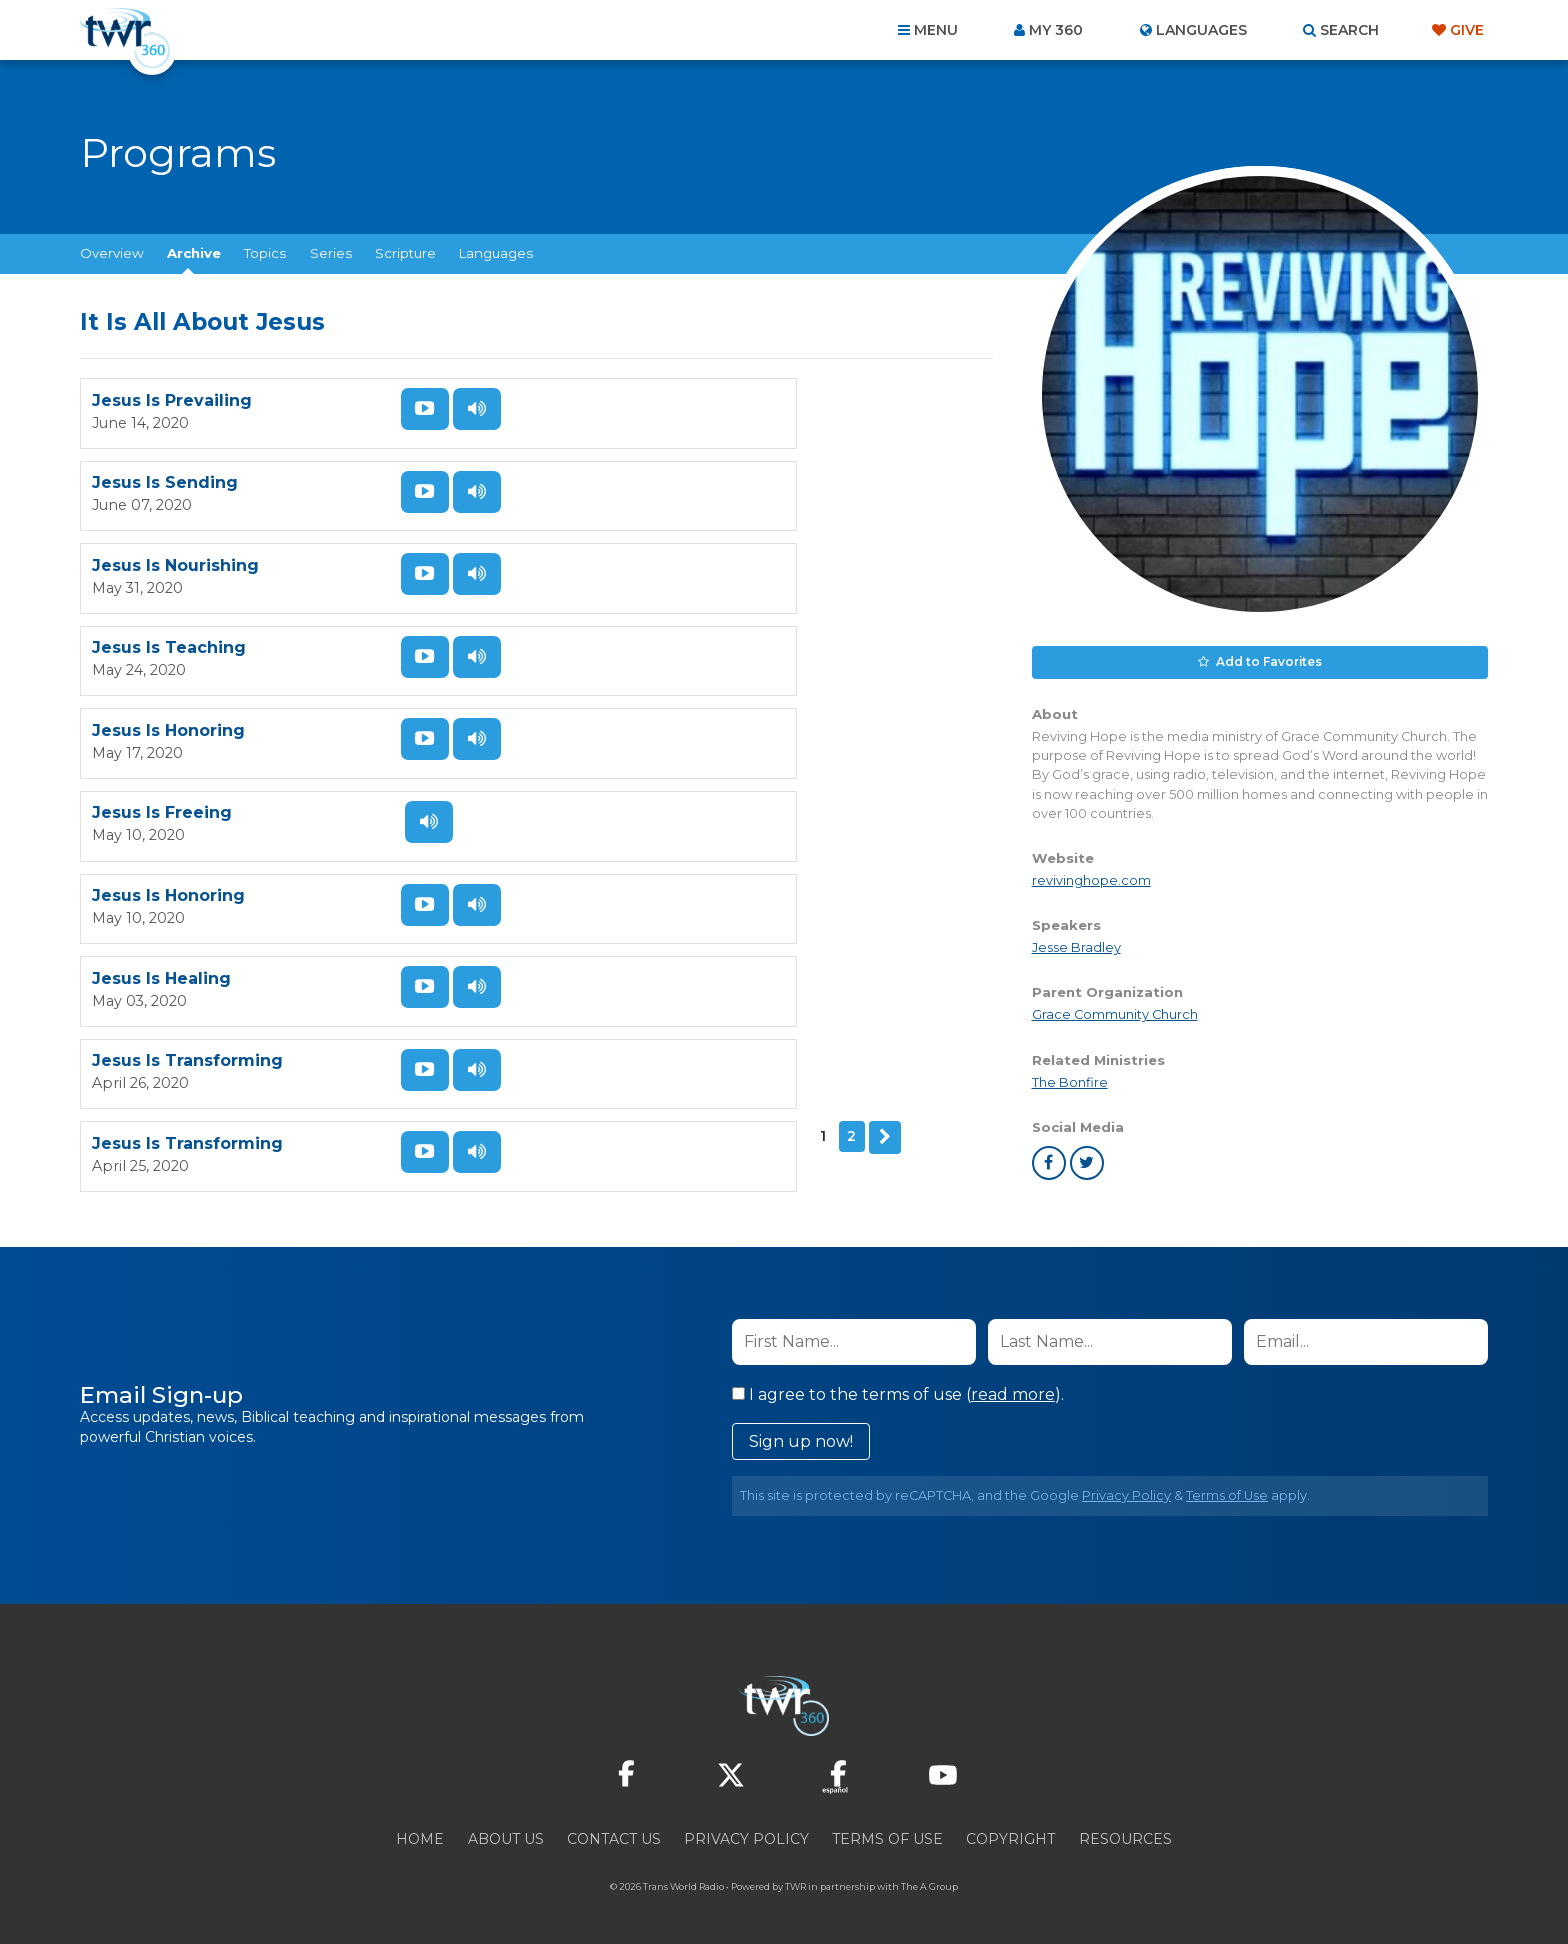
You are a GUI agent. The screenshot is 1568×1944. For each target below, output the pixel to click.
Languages (496, 253)
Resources (1125, 1836)
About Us (506, 1836)
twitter (1087, 1160)
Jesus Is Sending (627, 401)
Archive (194, 253)
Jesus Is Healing (623, 650)
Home (420, 1836)
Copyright (1010, 1836)
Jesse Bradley (1076, 944)
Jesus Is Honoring (168, 567)
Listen (456, 409)
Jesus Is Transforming (187, 733)
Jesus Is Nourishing (175, 484)
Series (331, 253)
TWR (795, 1883)
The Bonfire (1070, 1078)
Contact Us (614, 1836)
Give (1467, 30)
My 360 (1056, 30)
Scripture (405, 253)
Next (156, 808)
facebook (1049, 1160)
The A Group (929, 1883)
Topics (265, 253)
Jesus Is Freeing (624, 567)
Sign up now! (801, 1438)
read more (1013, 1391)
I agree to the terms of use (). (898, 1391)
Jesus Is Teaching (631, 484)
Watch (404, 409)
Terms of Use (1227, 1492)
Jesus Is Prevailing (172, 401)
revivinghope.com (1091, 877)
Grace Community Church (1115, 1011)
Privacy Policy (1126, 1492)
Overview (112, 253)
